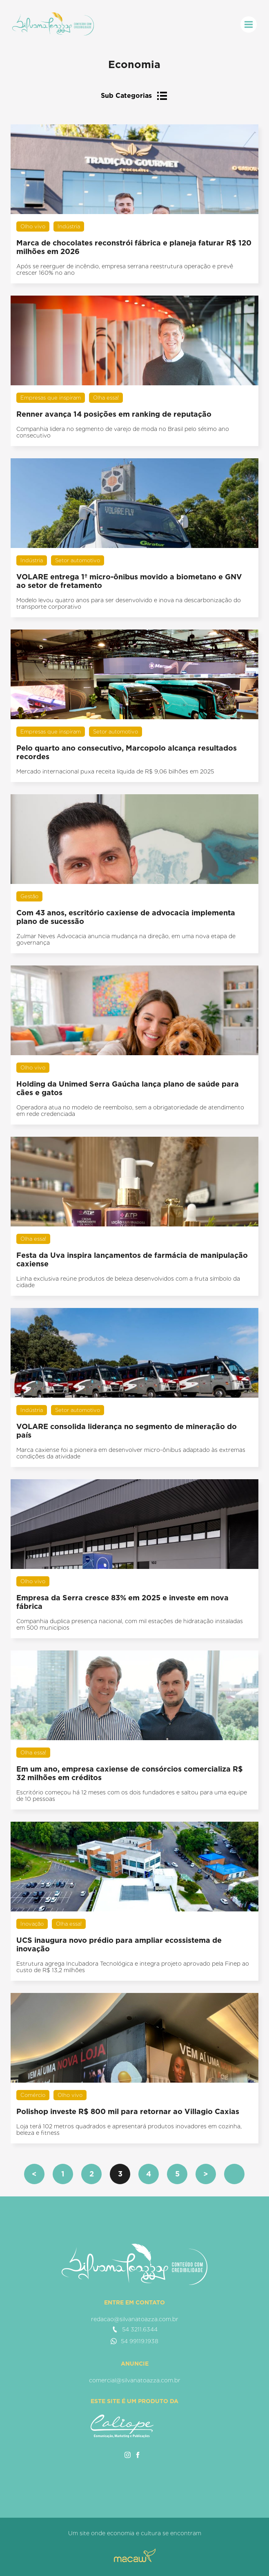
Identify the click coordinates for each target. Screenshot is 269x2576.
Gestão (29, 896)
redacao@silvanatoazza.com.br (134, 2319)
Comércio (32, 2095)
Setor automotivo (77, 560)
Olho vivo (32, 226)
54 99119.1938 (134, 2341)
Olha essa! (106, 398)
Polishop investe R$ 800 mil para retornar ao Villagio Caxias (127, 2111)
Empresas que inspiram (50, 398)
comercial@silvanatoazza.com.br (134, 2380)
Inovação (32, 1924)
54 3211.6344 (135, 2329)
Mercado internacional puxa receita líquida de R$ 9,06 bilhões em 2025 (115, 771)
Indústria (69, 226)
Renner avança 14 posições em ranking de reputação (113, 414)
